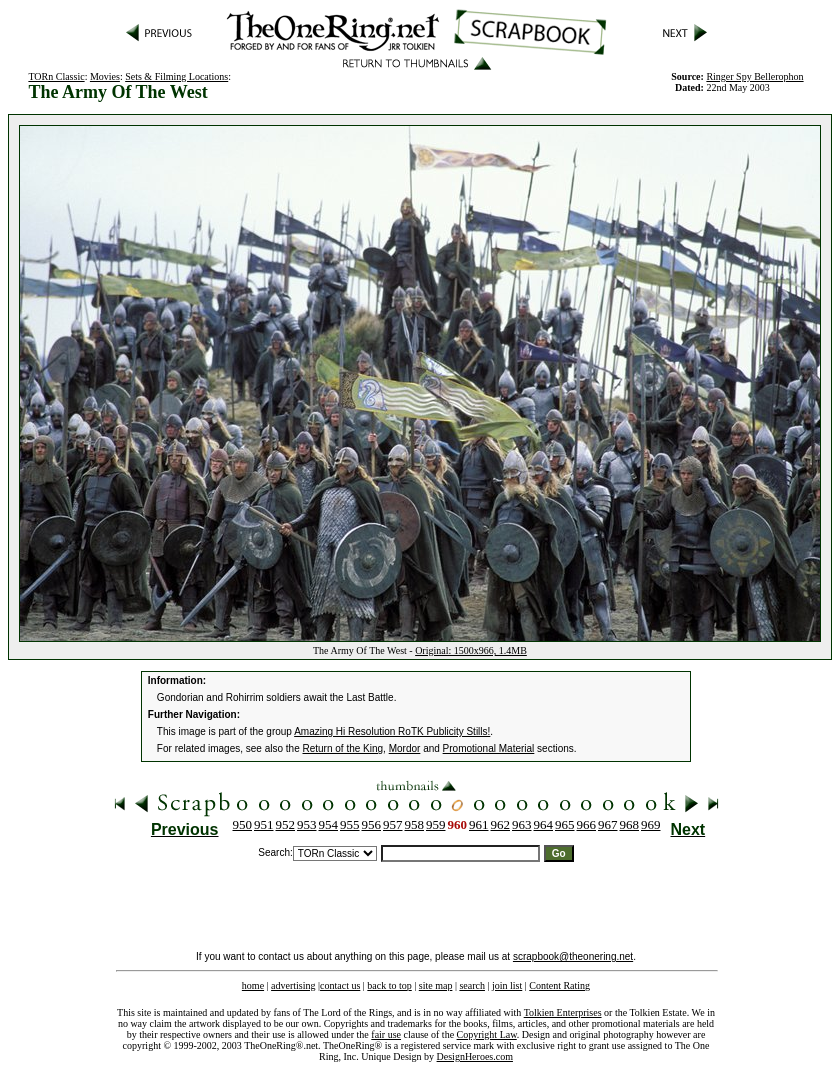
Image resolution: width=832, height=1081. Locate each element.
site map (436, 985)
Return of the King (343, 748)
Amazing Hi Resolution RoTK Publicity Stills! (392, 731)
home (253, 985)
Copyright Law (487, 1034)
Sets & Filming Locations (176, 76)
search (472, 985)
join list (507, 985)
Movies (105, 76)
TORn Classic (56, 76)
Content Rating (559, 985)
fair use (386, 1034)
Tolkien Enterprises (563, 1012)
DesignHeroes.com (475, 1056)
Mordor (405, 748)
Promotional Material (489, 748)
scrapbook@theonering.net (573, 956)
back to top (389, 985)
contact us (340, 985)
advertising (293, 985)
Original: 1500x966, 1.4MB (471, 650)
